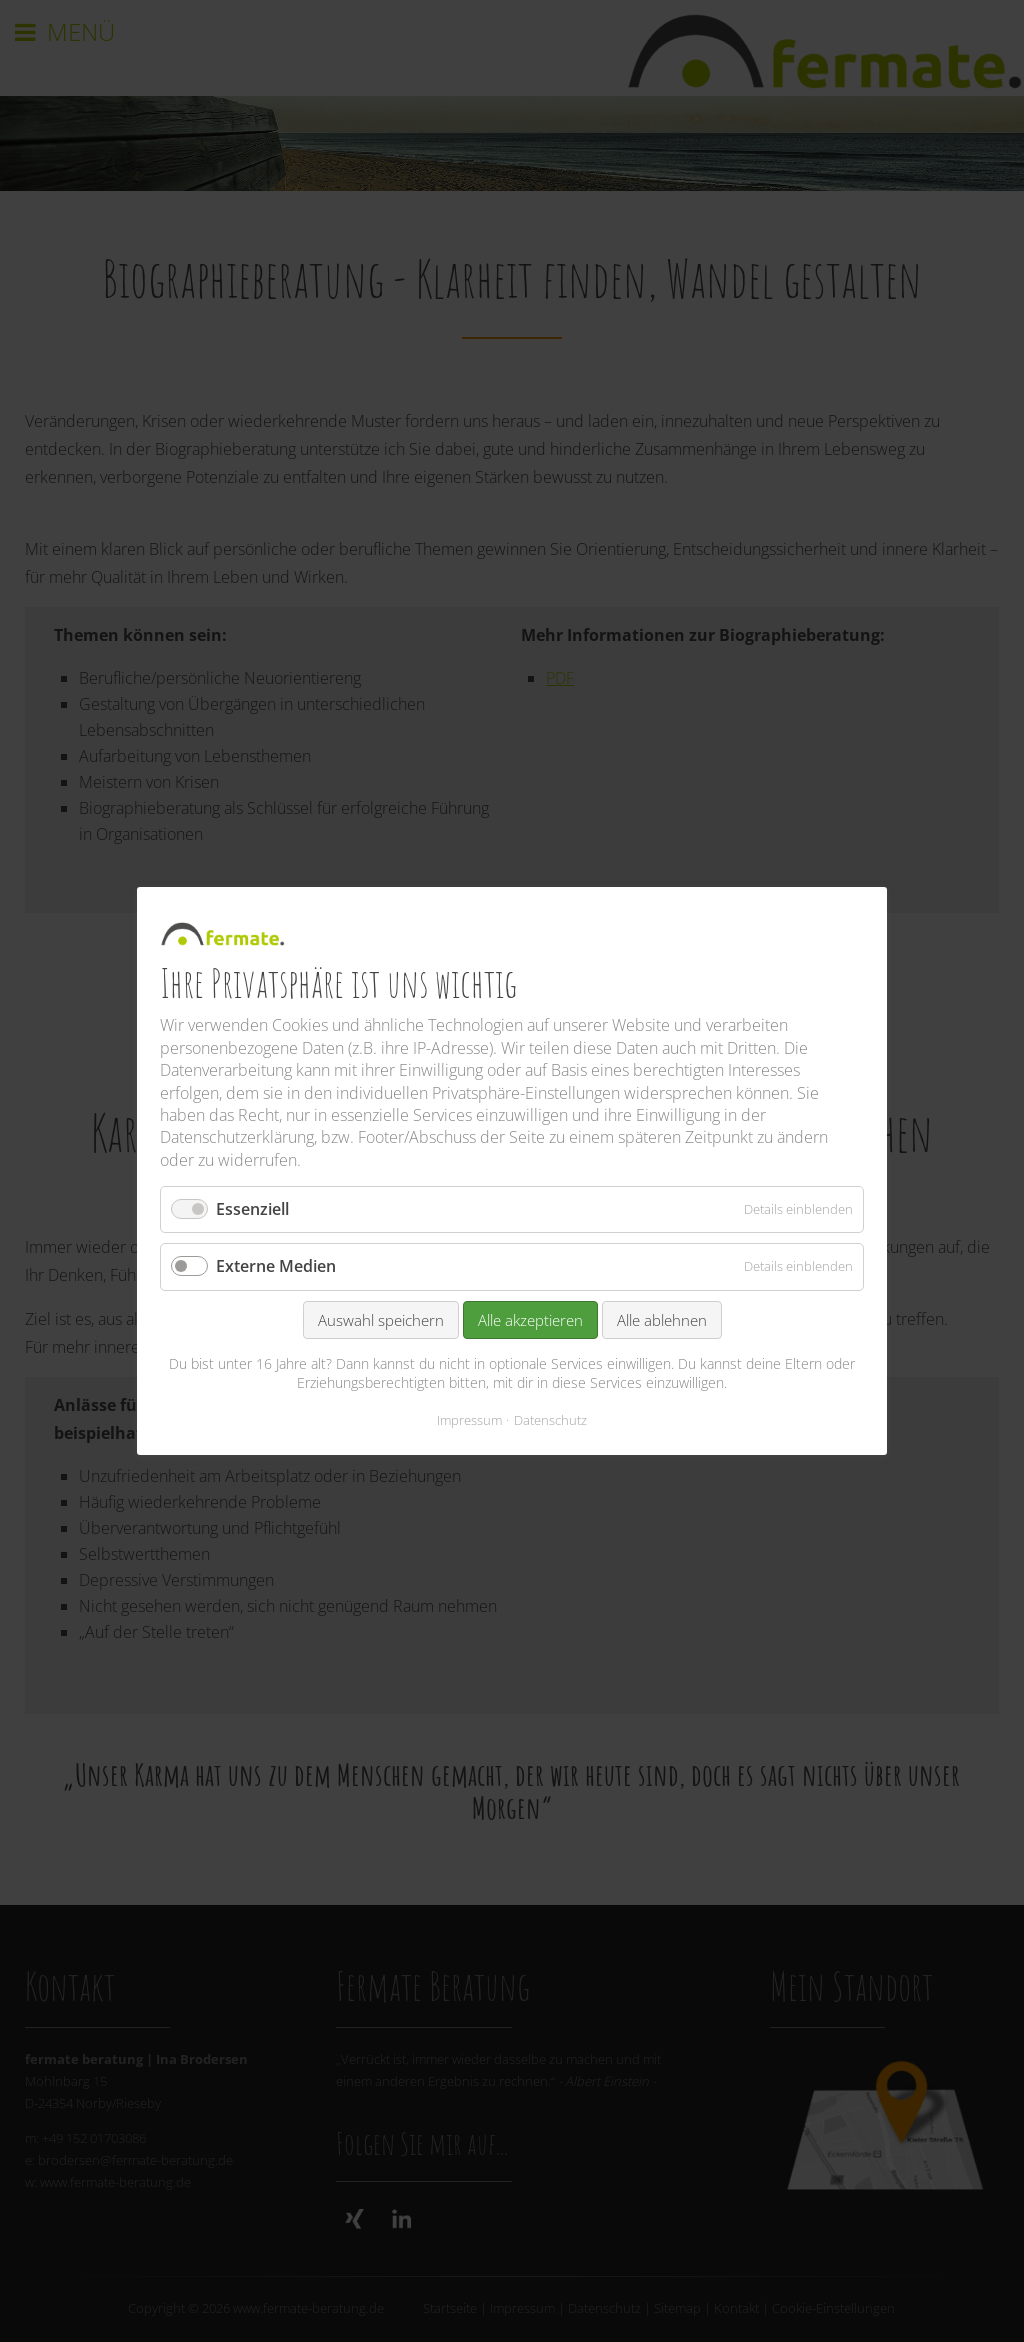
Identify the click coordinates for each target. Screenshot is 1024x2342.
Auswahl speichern (381, 1320)
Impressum (469, 1420)
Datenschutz (550, 1420)
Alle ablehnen (662, 1320)
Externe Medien (276, 1267)
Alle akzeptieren (530, 1320)
